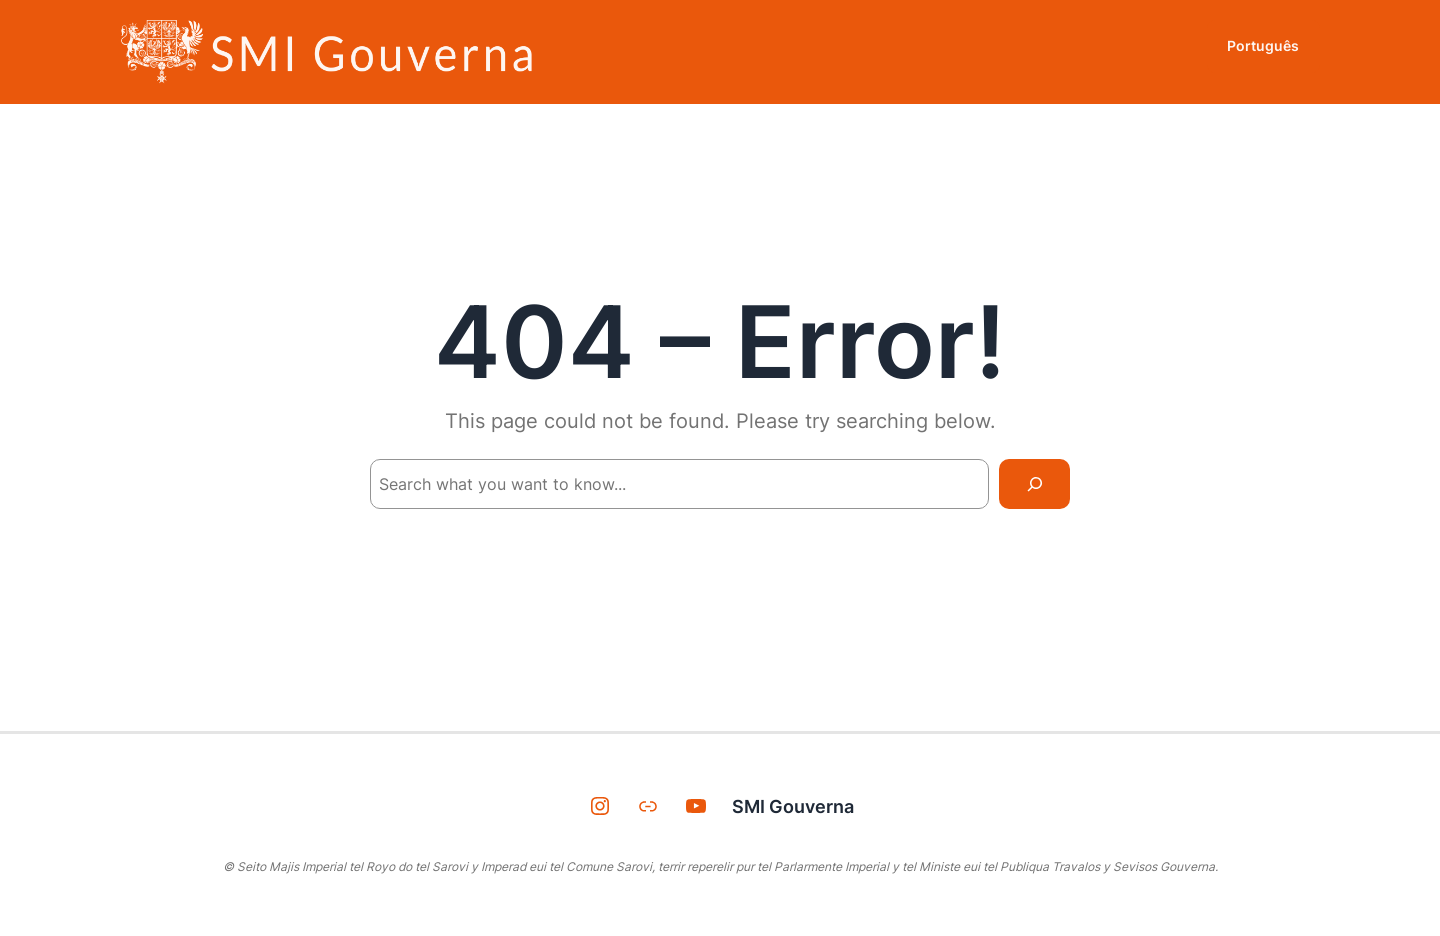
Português (1263, 45)
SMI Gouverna (793, 806)
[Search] (1034, 483)
